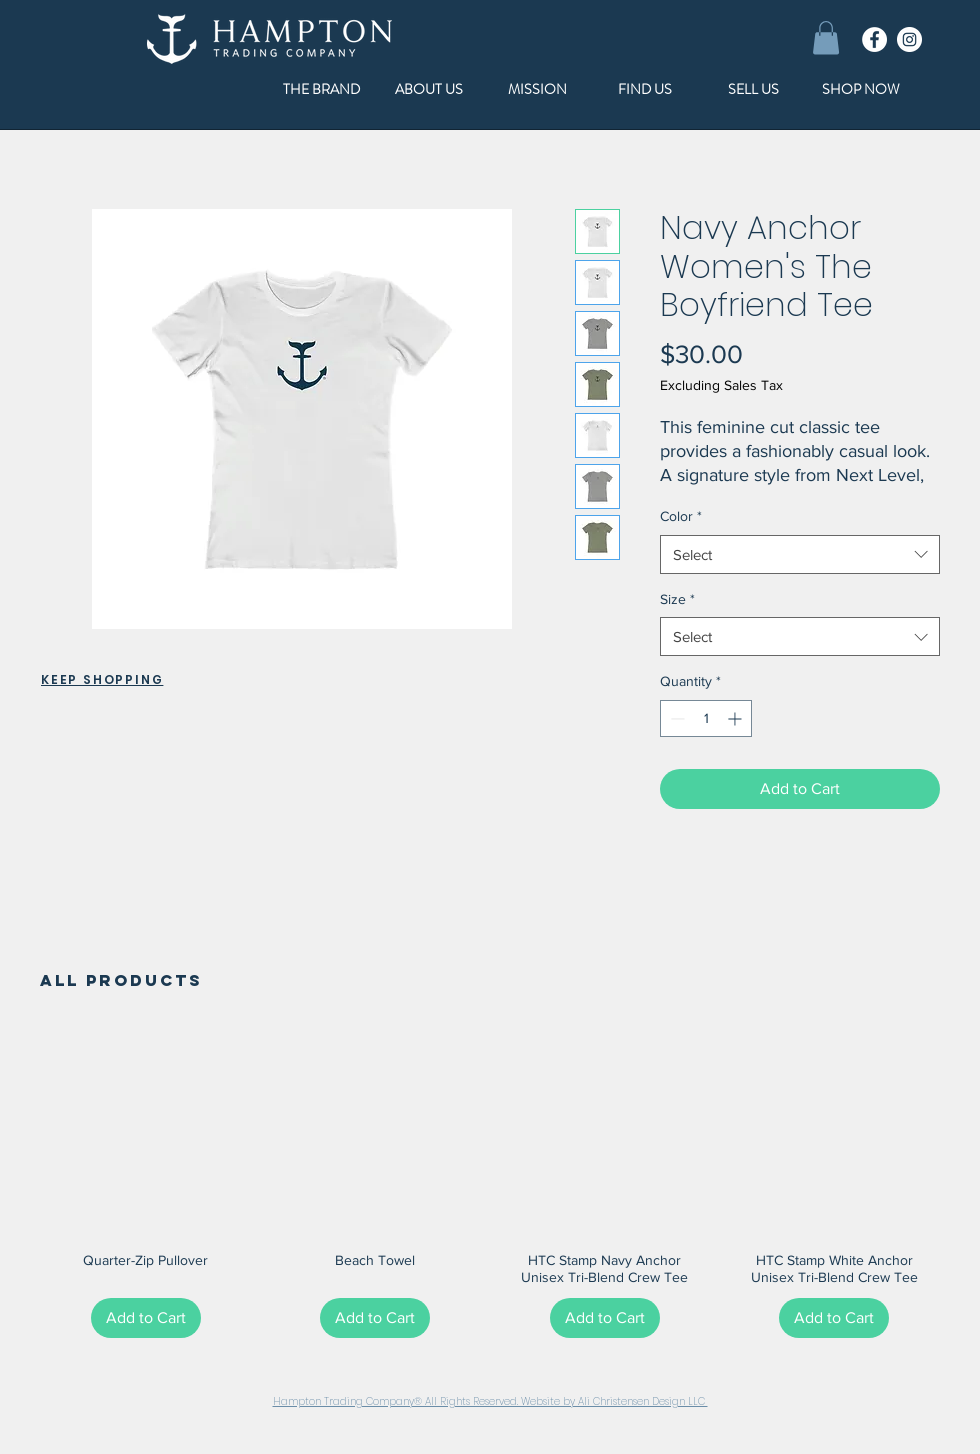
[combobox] (800, 554)
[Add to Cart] (146, 1318)
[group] (490, 1186)
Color (681, 516)
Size (677, 599)
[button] (826, 37)
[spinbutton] (706, 718)
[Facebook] (874, 39)
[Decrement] (675, 718)
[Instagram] (909, 39)
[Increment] (736, 718)
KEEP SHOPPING (102, 679)
